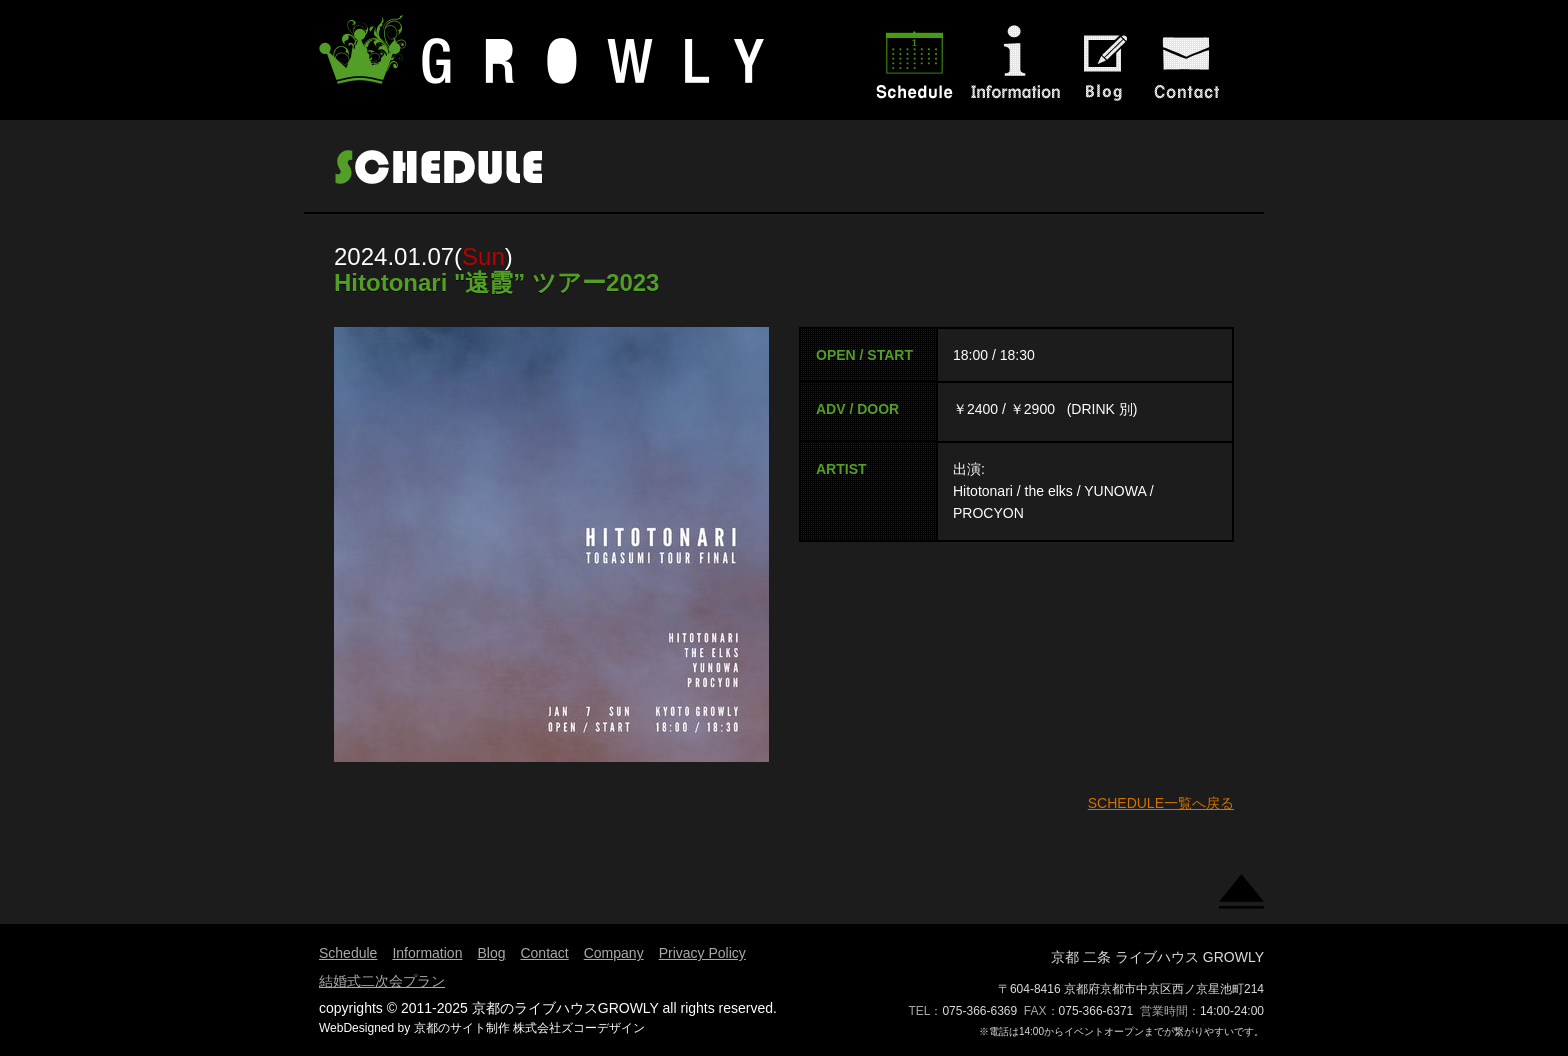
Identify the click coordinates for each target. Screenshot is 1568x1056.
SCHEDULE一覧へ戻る (1161, 803)
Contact (544, 953)
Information (427, 953)
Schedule (348, 953)
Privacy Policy (702, 953)
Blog (491, 953)
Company (614, 953)
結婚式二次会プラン (382, 981)
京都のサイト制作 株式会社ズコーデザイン (529, 1028)
